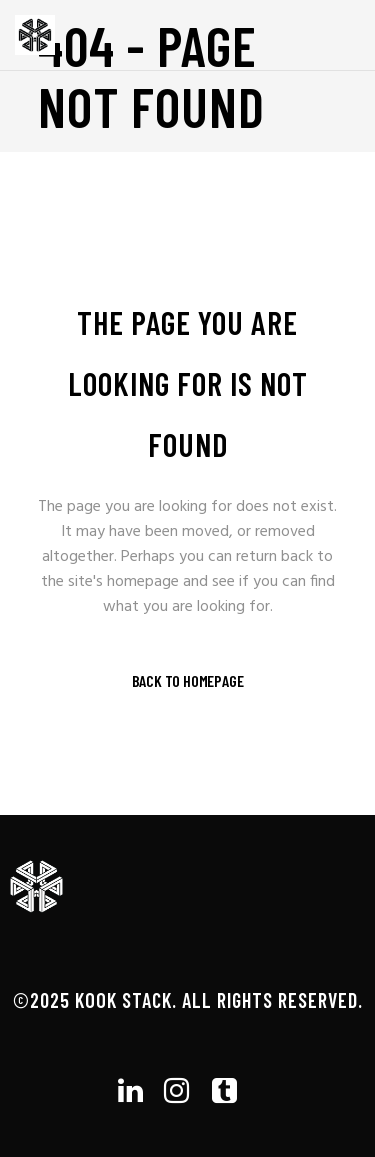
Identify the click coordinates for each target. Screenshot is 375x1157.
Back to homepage (188, 681)
